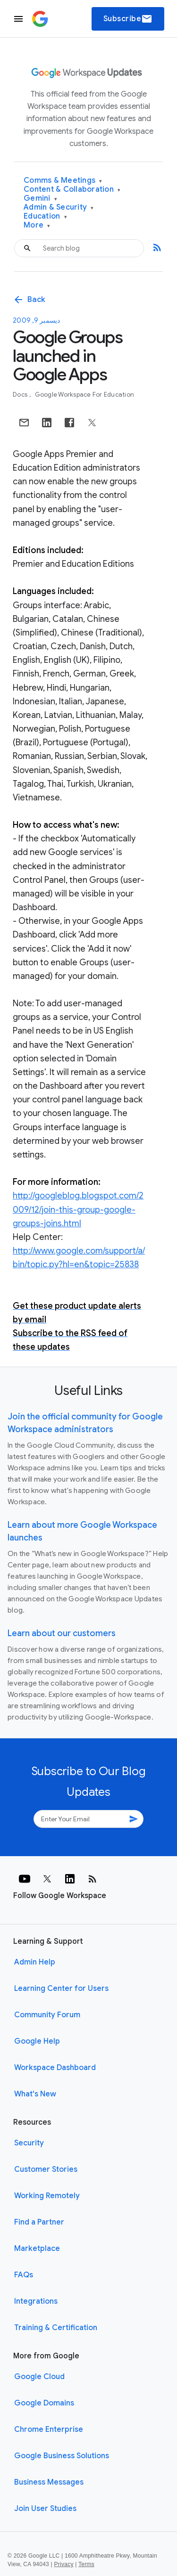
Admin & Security (59, 207)
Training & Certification (55, 2327)
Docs (21, 395)
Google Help (37, 2041)
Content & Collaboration (72, 189)
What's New (35, 2094)
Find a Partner (39, 2222)
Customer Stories (45, 2169)
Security (29, 2143)
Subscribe (128, 18)
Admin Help (34, 1962)
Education (45, 216)
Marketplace (37, 2248)
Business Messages (49, 2482)
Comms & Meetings (63, 180)
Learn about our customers (62, 1633)
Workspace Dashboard (55, 2067)
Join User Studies (45, 2508)
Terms (86, 2564)
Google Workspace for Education (85, 395)
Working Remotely (47, 2196)
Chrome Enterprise (48, 2429)
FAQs (23, 2275)
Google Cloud (39, 2376)
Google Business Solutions (61, 2456)
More (37, 225)
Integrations (36, 2301)
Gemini (40, 198)
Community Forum (47, 2015)
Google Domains (44, 2403)
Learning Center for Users (61, 1988)
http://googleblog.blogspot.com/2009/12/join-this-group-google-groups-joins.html (78, 1209)
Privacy (64, 2564)
